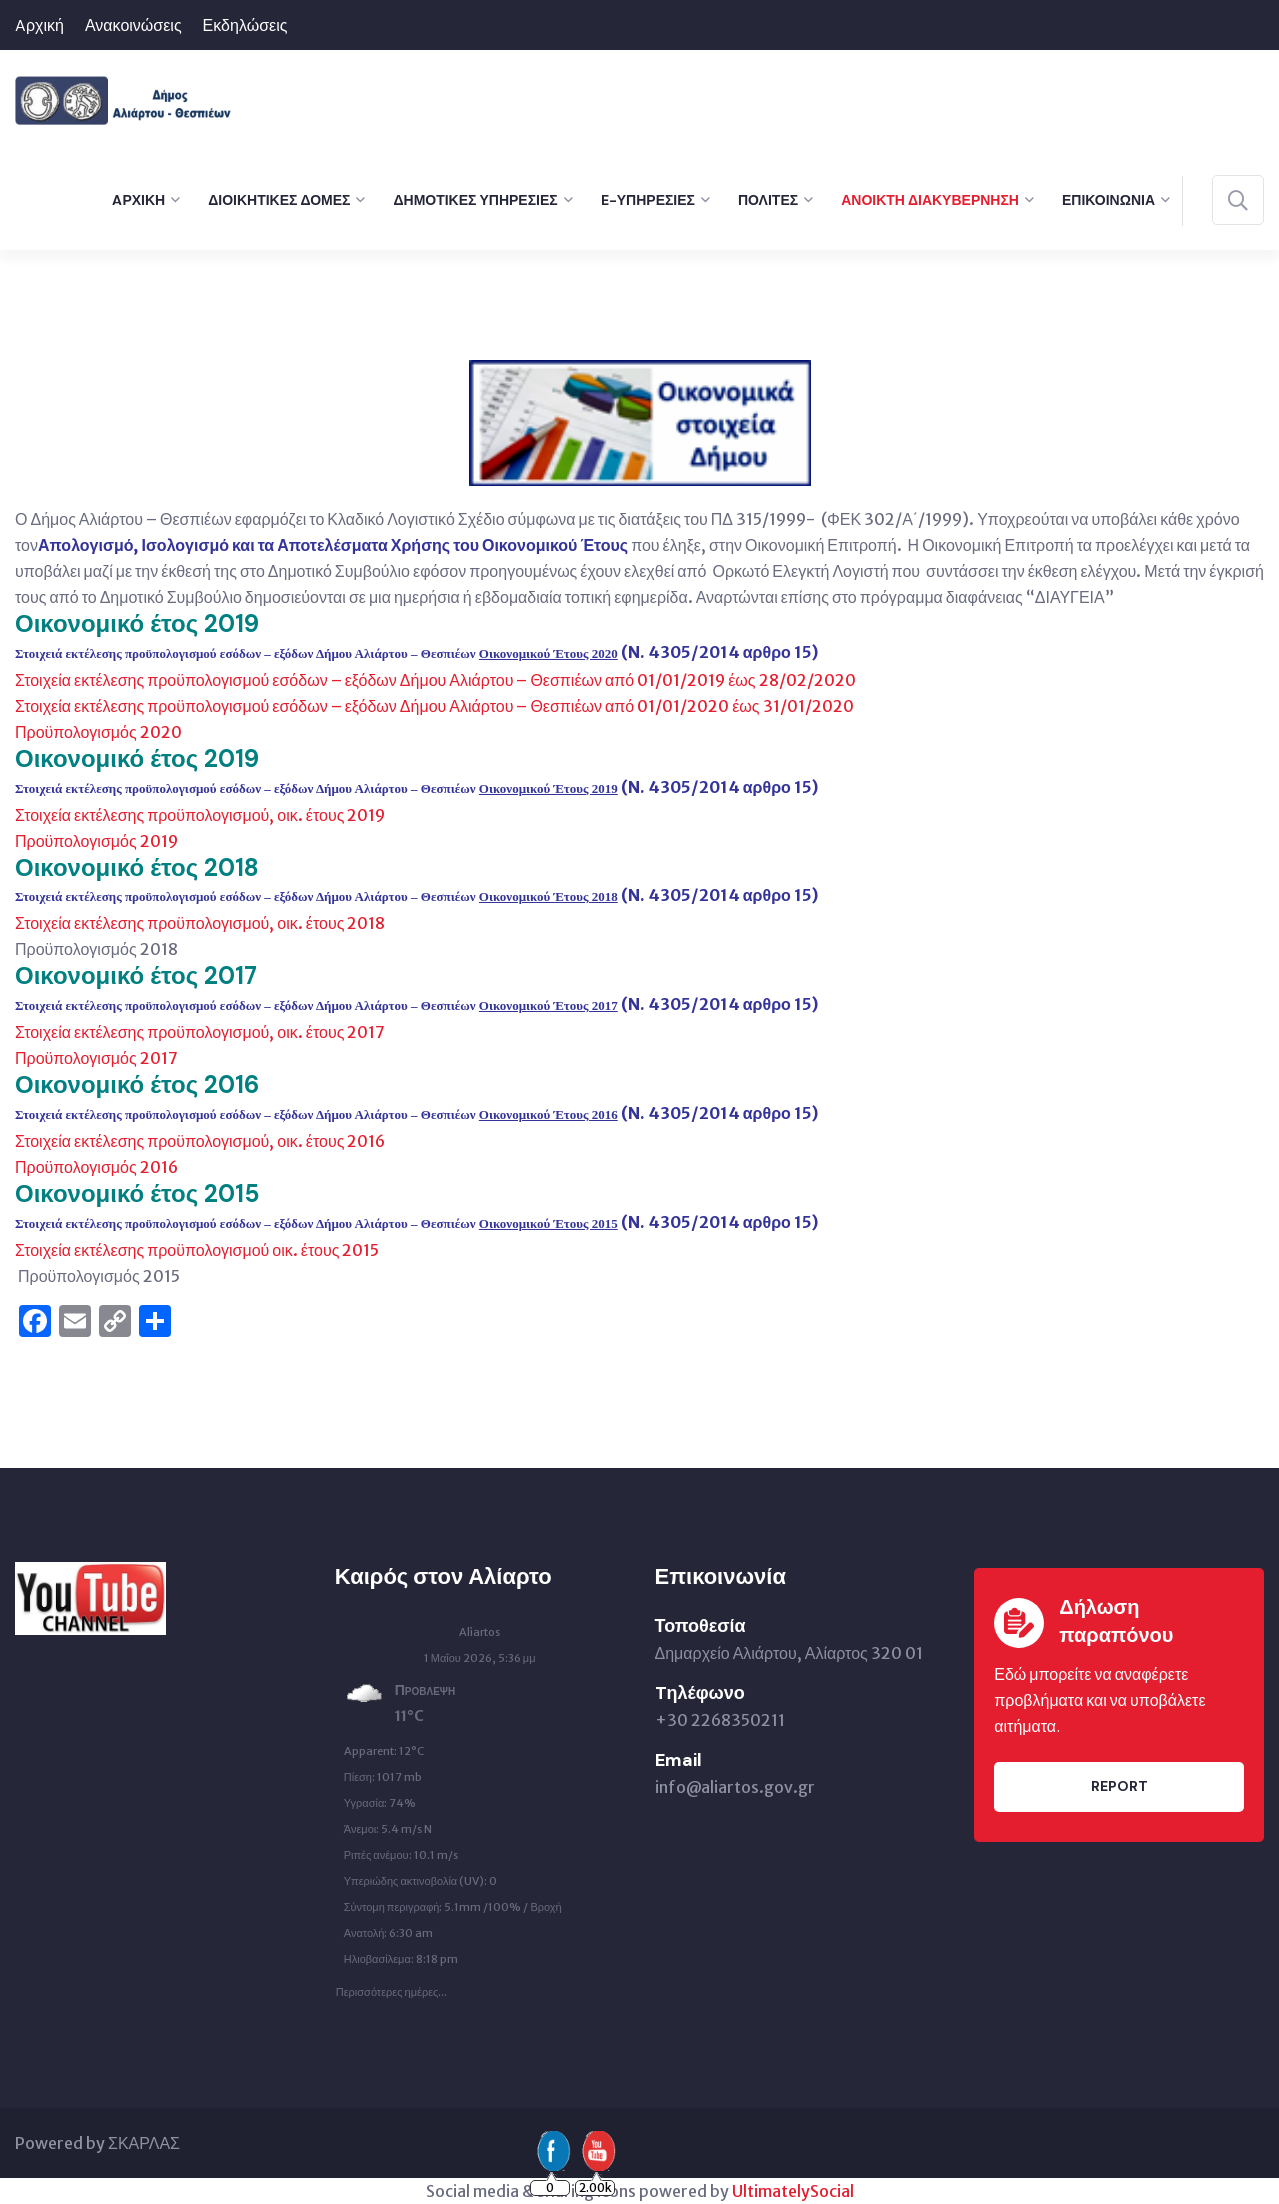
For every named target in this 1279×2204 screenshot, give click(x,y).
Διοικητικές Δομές (279, 200)
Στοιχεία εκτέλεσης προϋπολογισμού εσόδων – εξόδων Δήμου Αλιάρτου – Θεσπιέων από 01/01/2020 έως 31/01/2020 (434, 706)
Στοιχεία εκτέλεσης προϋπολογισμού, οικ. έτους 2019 (200, 815)
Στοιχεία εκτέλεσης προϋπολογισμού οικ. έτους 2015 (197, 1250)
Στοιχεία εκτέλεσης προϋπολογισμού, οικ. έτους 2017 (200, 1032)
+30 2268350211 (720, 1720)
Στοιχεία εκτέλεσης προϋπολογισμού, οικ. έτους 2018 (200, 923)
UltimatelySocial (793, 2191)
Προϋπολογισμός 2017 (96, 1058)
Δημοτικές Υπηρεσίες (475, 200)
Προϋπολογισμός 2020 (98, 732)
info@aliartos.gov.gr (735, 1787)
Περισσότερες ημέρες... (392, 1987)
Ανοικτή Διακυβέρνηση (930, 200)
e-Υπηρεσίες (648, 200)
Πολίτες (768, 200)
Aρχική (39, 25)
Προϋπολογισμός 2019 (96, 841)
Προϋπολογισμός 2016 (96, 1167)
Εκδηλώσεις (245, 25)
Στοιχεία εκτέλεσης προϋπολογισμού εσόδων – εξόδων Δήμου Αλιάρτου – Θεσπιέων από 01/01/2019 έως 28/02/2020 (435, 680)
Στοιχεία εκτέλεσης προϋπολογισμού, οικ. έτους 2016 (200, 1141)
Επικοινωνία (1108, 200)
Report (1119, 1786)
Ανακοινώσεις (133, 25)
